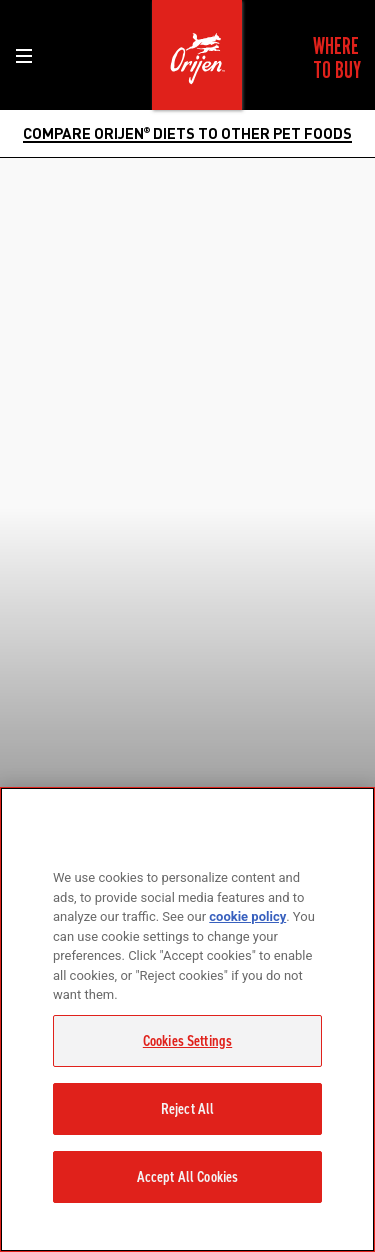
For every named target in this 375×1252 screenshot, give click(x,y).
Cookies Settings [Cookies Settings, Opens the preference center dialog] (187, 1041)
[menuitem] (337, 58)
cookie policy (247, 916)
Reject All (188, 1109)
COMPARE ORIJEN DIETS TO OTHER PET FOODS (187, 133)
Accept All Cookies (188, 1177)
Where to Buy (337, 58)
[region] (187, 1019)
